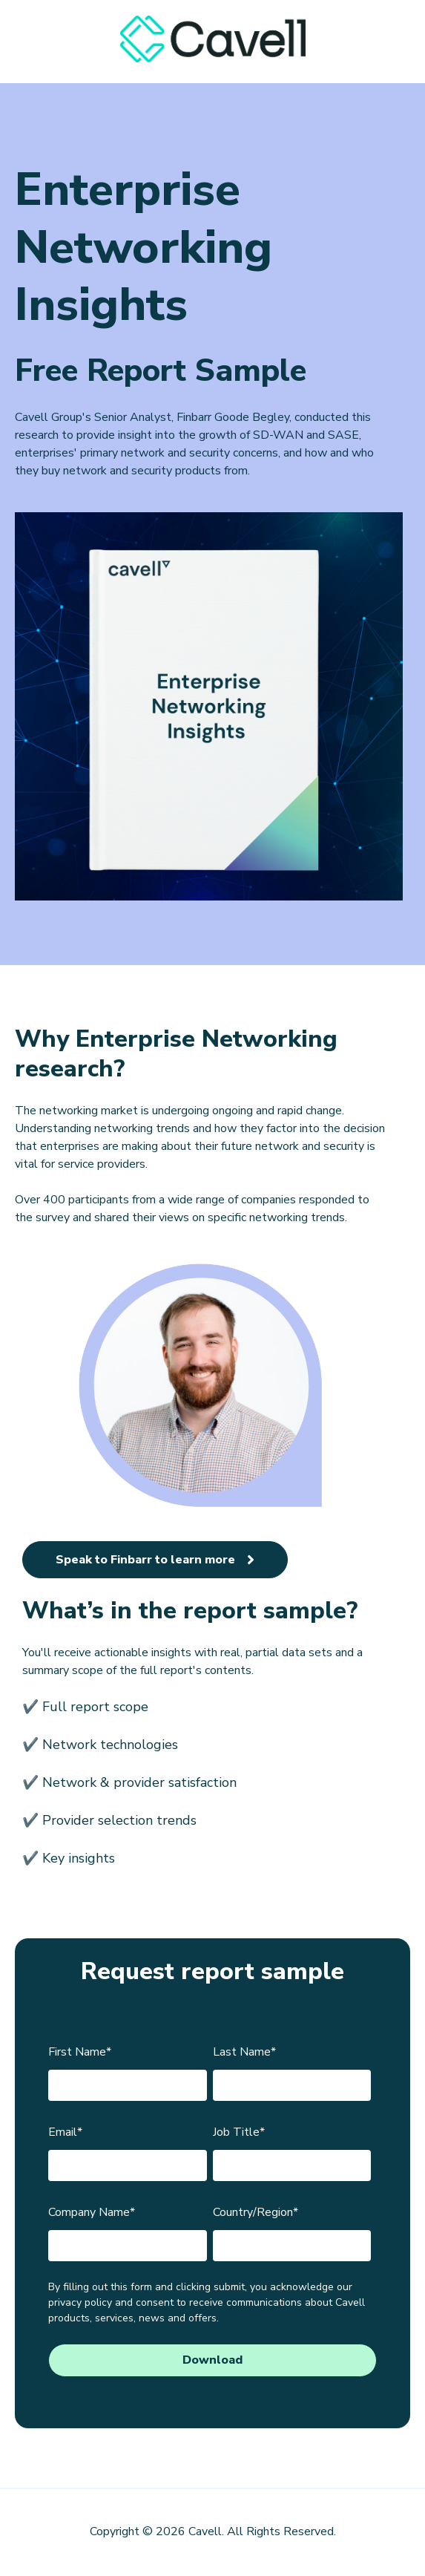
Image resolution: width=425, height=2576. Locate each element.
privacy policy (80, 2302)
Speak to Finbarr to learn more (155, 1560)
